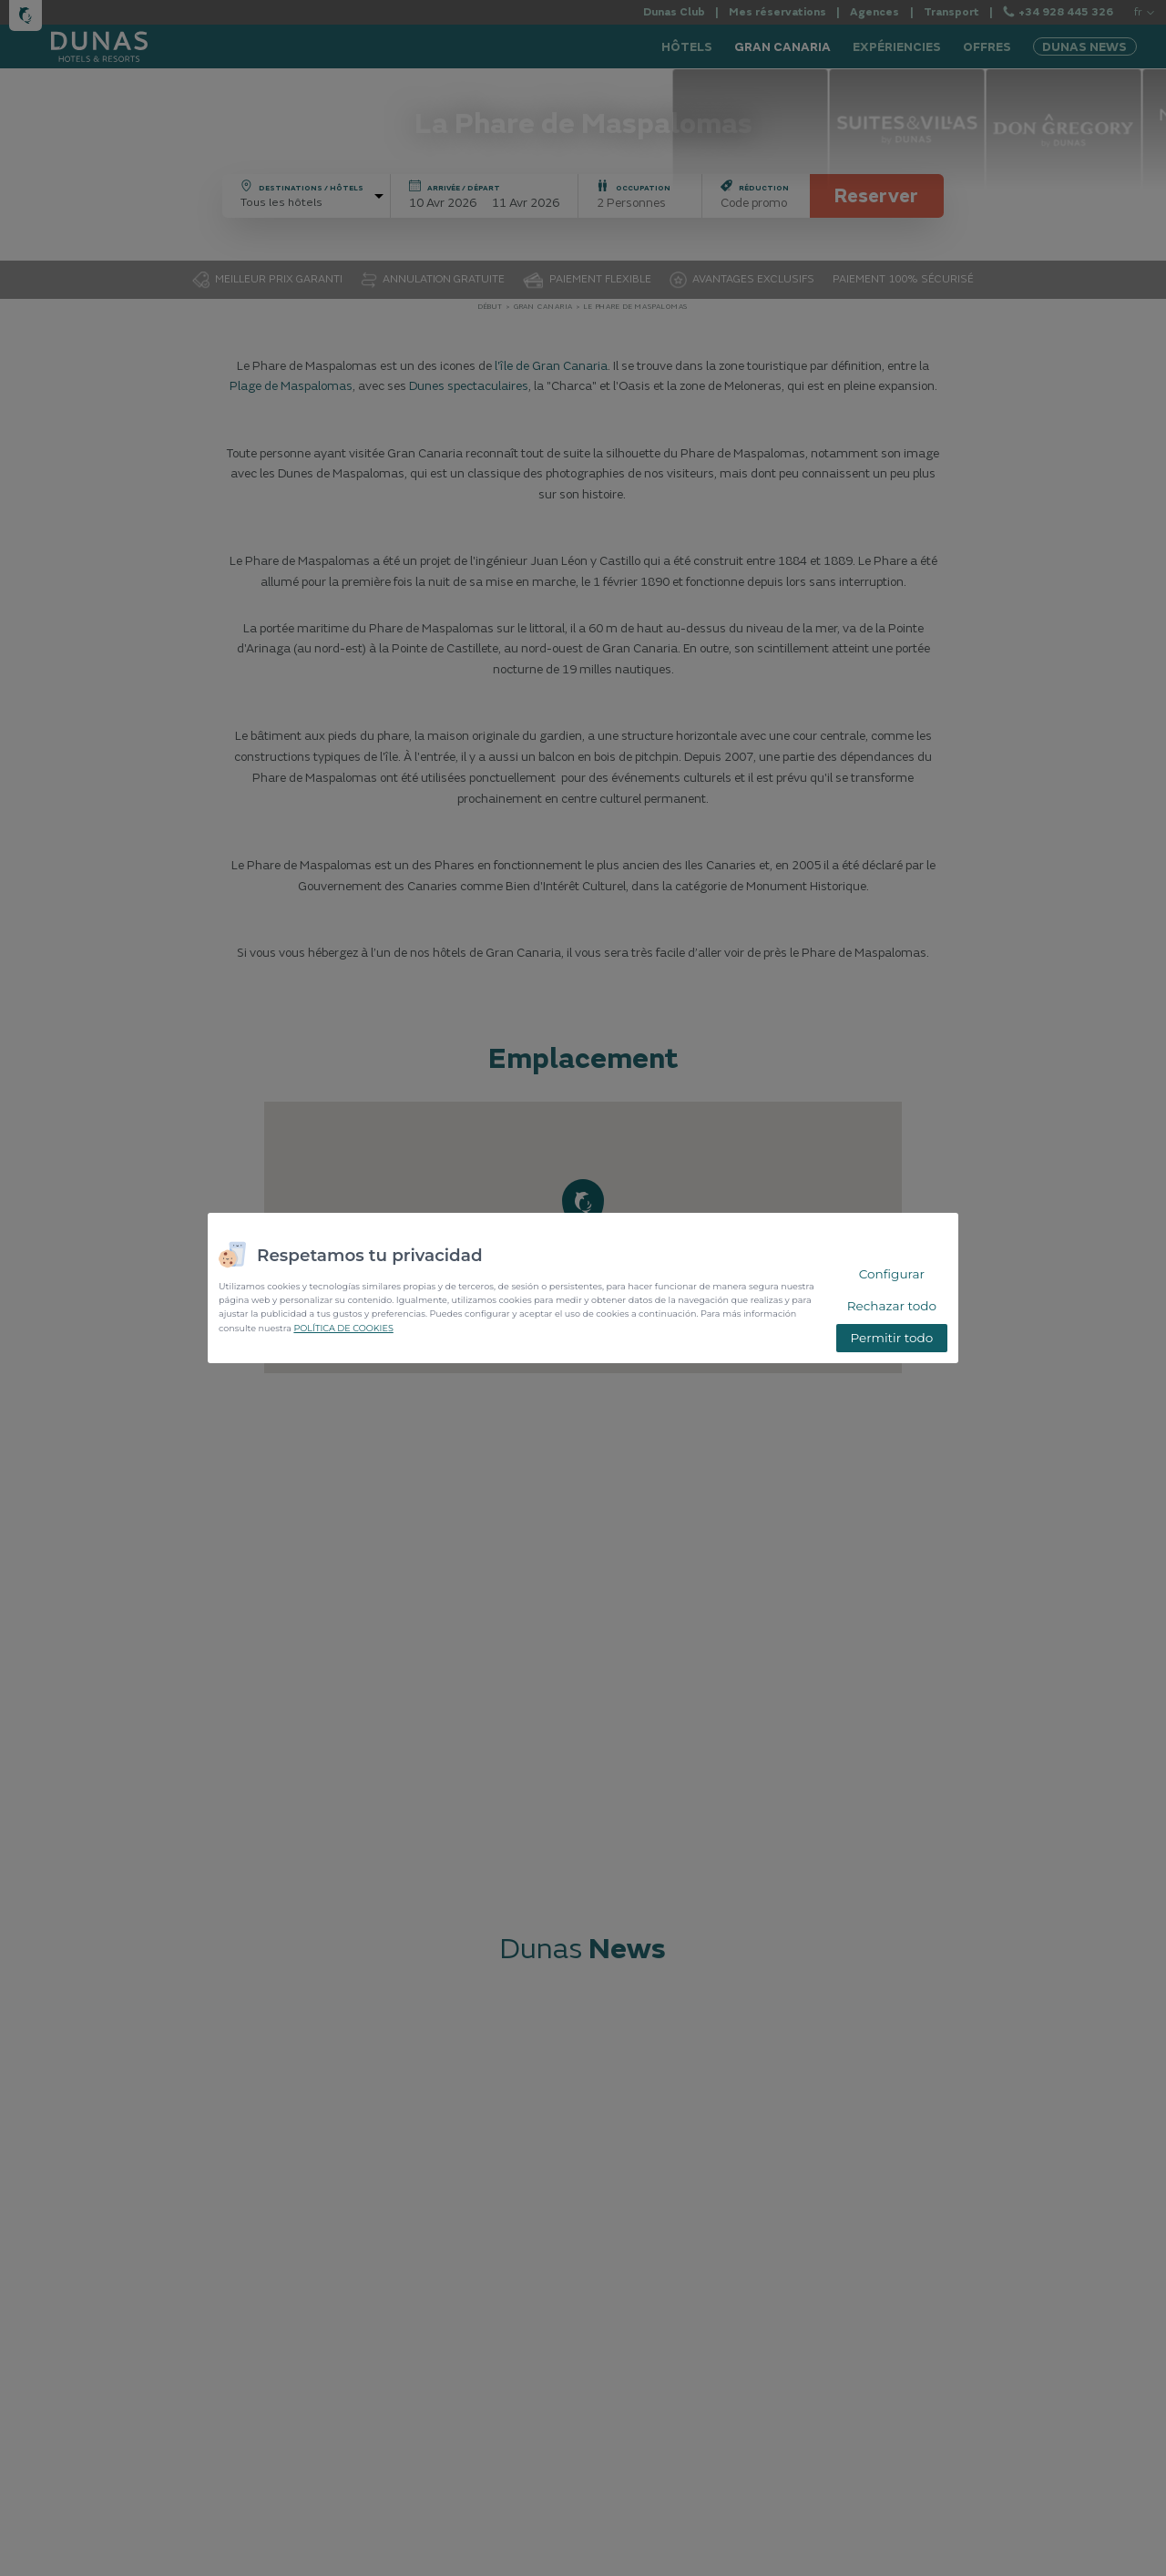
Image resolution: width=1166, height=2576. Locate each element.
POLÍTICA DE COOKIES (343, 1328)
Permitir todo (891, 1337)
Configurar (892, 1274)
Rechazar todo (891, 1305)
